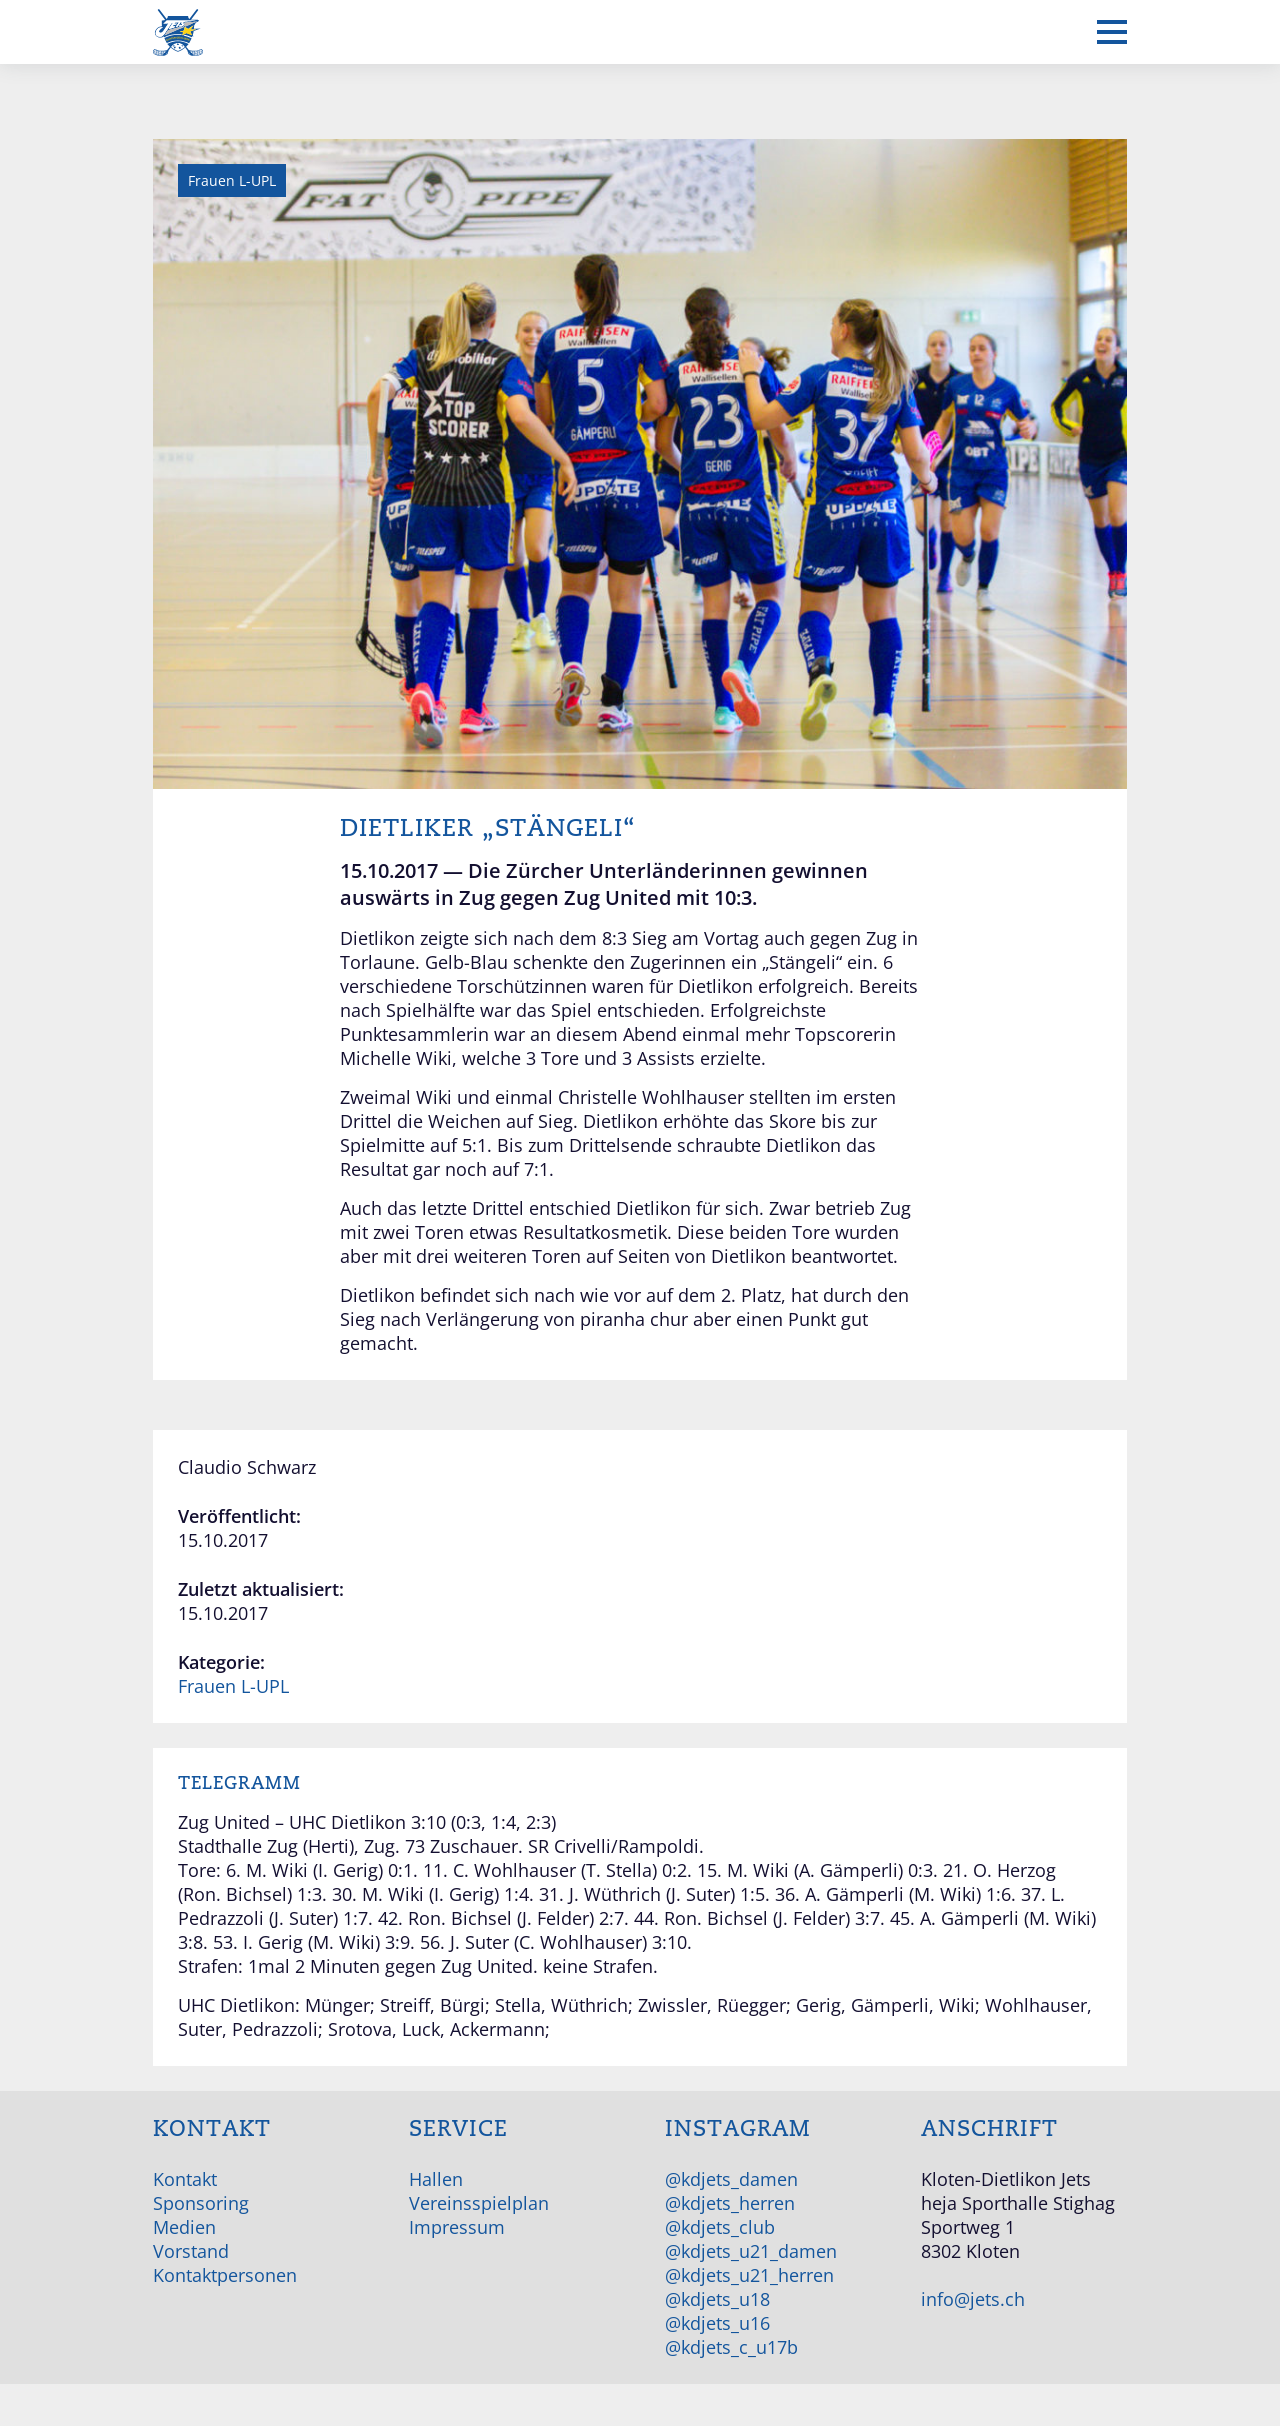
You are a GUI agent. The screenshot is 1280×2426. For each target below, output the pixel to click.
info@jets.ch (973, 2299)
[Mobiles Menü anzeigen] (1112, 32)
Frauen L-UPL (233, 1686)
